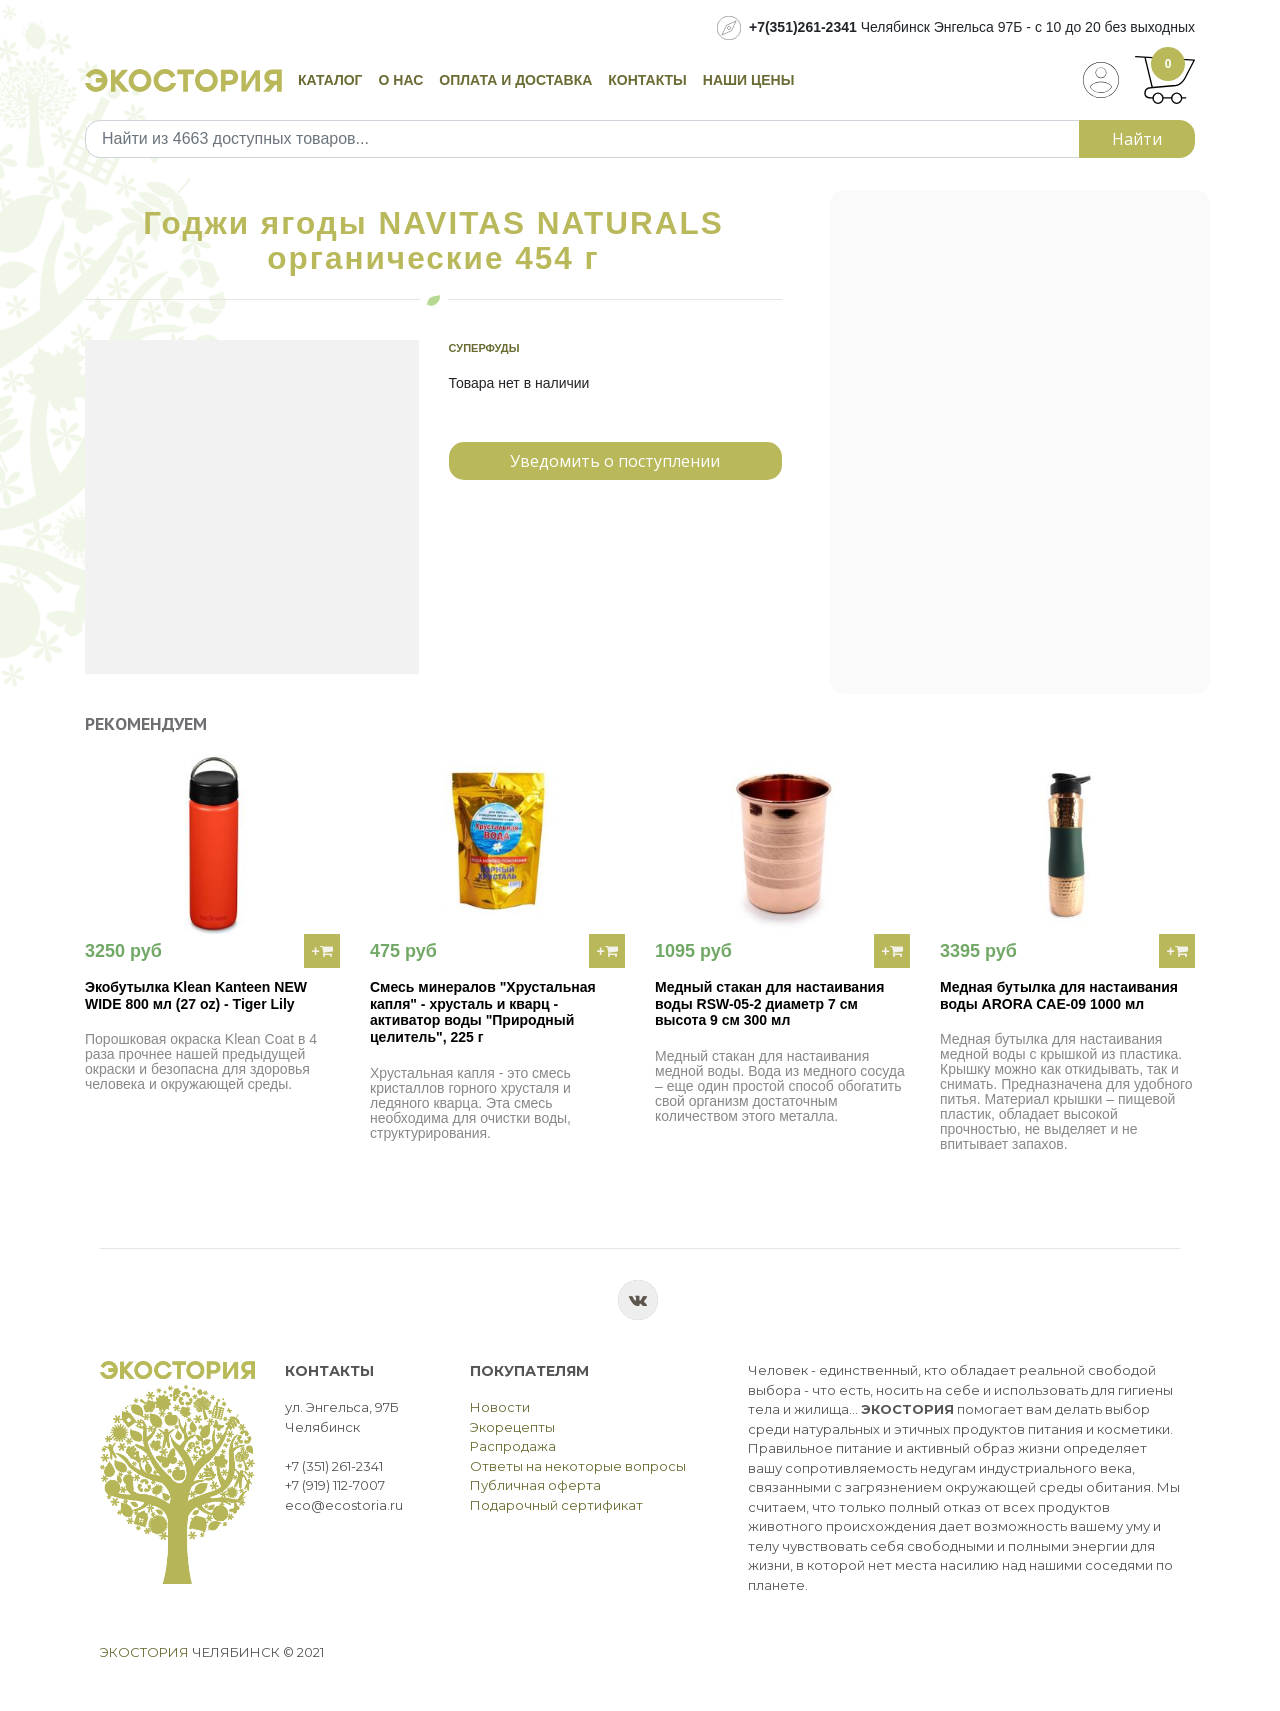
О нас (401, 80)
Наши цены (749, 80)
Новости (500, 1407)
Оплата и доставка (515, 80)
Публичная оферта (535, 1485)
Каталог (330, 80)
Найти (1137, 139)
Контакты (647, 80)
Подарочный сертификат (556, 1505)
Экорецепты (512, 1427)
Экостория (144, 1652)
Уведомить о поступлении (615, 461)
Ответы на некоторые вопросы (578, 1466)
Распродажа (513, 1446)
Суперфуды (484, 348)
